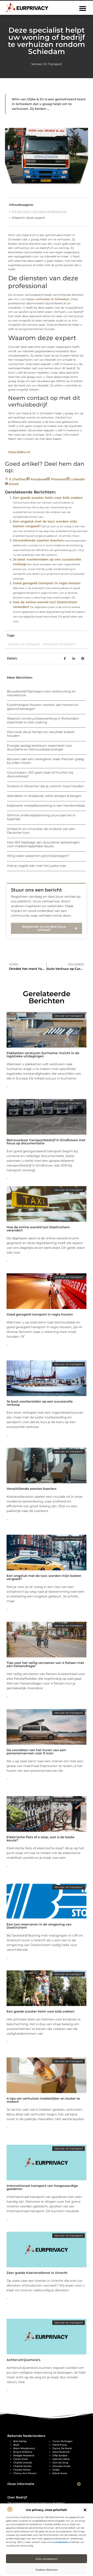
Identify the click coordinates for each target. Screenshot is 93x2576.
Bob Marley (20, 2441)
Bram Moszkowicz (24, 2448)
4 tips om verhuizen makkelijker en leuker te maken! (43, 2100)
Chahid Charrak (22, 2462)
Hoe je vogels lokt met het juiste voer (36, 866)
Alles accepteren (46, 2558)
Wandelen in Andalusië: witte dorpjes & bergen (44, 796)
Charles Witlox (22, 2469)
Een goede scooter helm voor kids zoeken (48, 498)
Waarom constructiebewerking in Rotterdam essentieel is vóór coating (43, 720)
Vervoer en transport (46, 64)
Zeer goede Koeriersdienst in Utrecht (37, 2273)
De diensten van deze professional (39, 211)
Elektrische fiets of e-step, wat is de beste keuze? (40, 1838)
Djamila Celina (61, 2458)
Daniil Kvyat (59, 2444)
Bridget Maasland (23, 2455)
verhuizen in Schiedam (53, 299)
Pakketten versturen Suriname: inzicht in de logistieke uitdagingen (43, 1054)
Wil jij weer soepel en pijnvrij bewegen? (38, 856)
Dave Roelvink (61, 2451)
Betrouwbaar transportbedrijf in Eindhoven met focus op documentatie (46, 1141)
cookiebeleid (59, 2542)
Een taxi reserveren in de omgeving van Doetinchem (39, 1926)
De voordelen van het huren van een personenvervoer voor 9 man (36, 1751)
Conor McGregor (62, 2441)
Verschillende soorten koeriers (38, 540)
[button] (85, 2510)
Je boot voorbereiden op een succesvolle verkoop (40, 1403)
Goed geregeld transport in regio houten (46, 583)
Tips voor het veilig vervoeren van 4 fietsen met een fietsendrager (45, 1664)
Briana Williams (22, 2451)
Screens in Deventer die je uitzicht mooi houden (45, 786)
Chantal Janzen (22, 2466)
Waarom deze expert (28, 218)
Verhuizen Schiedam (59, 644)
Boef (16, 2444)
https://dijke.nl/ (19, 452)
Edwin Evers (59, 2473)
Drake (55, 2469)
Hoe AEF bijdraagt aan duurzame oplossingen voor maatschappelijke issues (43, 844)
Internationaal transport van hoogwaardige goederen (42, 2187)
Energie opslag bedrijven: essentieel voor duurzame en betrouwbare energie (39, 747)
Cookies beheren (46, 2569)
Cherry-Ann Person (25, 2473)
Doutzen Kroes (61, 2466)
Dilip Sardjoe (59, 2455)
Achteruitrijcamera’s (23, 2360)
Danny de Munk (62, 2448)
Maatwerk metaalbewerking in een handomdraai (46, 805)
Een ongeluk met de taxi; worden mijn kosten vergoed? (44, 1577)
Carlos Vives (20, 2458)
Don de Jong (60, 2462)
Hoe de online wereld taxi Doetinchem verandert (38, 1228)
